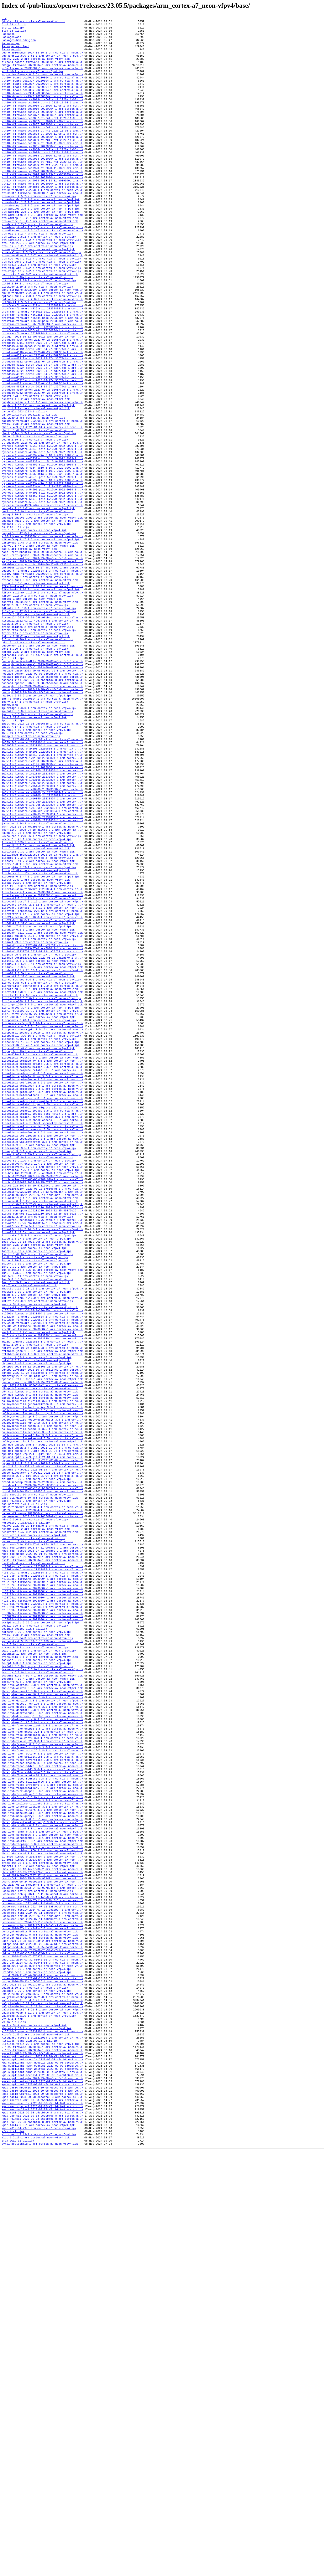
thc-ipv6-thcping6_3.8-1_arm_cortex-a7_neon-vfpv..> (42, 2210)
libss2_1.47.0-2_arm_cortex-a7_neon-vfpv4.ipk (37, 1386)
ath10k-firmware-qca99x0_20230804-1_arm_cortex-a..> (42, 202)
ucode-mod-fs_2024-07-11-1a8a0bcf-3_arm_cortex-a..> (42, 2273)
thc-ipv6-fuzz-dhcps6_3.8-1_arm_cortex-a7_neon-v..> (42, 2150)
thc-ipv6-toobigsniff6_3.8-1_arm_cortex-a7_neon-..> (42, 2217)
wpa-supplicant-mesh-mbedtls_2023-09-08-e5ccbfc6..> (42, 2472)
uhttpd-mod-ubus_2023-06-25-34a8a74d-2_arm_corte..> (42, 2333)
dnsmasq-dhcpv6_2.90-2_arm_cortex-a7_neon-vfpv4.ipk (42, 618)
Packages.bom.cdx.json (19, 45)
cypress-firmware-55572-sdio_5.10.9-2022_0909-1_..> (42, 599)
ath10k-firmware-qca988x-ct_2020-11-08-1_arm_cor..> (42, 168)
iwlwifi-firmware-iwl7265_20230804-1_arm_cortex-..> (42, 962)
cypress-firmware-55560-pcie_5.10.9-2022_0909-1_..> (42, 592)
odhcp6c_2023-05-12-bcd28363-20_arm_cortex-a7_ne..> (42, 1637)
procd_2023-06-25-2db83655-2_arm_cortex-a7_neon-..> (42, 1786)
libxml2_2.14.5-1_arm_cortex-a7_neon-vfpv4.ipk (38, 1476)
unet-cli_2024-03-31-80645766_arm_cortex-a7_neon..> (42, 2348)
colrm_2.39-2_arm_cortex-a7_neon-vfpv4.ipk (35, 524)
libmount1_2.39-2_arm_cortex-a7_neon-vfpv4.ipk (38, 1168)
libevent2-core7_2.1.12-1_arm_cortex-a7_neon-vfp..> (42, 1079)
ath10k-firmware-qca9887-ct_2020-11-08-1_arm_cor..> (42, 142)
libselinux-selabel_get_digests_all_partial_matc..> (42, 1326)
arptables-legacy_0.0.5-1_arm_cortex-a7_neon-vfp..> (42, 86)
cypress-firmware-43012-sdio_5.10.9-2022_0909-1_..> (42, 532)
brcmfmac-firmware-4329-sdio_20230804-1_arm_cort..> (42, 363)
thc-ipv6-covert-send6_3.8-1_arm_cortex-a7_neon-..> (42, 2030)
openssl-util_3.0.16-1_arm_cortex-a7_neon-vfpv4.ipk (42, 1652)
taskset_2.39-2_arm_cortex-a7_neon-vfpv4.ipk (36, 1989)
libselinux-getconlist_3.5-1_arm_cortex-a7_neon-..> (42, 1285)
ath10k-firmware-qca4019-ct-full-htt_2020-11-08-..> (42, 116)
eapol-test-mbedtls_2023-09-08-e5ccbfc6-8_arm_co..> (42, 659)
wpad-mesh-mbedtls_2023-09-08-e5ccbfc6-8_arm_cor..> (42, 2521)
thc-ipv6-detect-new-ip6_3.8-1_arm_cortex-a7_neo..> (42, 2041)
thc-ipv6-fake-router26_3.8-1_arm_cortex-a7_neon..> (42, 2097)
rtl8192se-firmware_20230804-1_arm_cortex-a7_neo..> (42, 1910)
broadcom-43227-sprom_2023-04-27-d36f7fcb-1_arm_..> (42, 449)
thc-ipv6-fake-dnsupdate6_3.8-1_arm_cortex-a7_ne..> (42, 2079)
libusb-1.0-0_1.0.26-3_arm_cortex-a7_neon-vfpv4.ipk (42, 1442)
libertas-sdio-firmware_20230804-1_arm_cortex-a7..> (42, 1064)
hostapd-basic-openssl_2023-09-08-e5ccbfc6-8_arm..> (42, 794)
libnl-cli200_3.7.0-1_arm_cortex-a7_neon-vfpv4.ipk (41, 1195)
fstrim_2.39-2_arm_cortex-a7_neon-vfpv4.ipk (36, 760)
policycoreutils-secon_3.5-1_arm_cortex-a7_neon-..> (42, 1708)
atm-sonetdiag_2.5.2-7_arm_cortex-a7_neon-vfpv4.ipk (42, 303)
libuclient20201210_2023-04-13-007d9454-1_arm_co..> (42, 1427)
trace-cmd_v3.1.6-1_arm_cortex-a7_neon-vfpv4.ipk (40, 2232)
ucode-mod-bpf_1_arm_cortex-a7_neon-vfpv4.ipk (37, 2266)
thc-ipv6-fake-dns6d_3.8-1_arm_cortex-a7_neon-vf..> (42, 2075)
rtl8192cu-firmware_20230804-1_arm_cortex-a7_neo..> (42, 1899)
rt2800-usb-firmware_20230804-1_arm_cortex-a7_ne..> (42, 1880)
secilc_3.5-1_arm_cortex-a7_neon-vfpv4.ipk (35, 1947)
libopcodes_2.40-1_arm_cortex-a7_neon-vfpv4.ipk (39, 1221)
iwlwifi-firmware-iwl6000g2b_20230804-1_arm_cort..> (42, 951)
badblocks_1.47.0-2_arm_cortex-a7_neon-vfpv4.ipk (40, 326)
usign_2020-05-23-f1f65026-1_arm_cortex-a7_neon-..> (42, 2374)
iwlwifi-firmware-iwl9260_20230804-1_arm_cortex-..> (42, 981)
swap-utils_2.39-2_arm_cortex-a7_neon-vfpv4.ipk (39, 1977)
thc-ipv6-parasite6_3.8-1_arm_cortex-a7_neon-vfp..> (42, 2180)
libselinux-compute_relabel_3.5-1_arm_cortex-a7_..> (42, 1281)
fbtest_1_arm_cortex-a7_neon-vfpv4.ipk (32, 715)
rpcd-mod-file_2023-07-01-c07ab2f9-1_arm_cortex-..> (42, 1850)
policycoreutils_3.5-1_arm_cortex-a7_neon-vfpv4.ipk (42, 1727)
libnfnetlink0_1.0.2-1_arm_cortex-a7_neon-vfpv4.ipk (42, 1187)
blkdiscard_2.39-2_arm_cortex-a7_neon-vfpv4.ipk (39, 333)
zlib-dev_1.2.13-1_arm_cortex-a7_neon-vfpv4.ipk (39, 2558)
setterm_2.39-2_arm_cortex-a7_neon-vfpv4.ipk (36, 1955)
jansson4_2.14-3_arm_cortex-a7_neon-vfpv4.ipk (37, 985)
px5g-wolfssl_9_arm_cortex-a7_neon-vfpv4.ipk (36, 1798)
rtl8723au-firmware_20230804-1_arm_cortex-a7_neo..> (42, 1914)
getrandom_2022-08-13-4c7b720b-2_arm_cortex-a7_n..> (42, 783)
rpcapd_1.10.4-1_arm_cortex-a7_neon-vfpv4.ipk (37, 1846)
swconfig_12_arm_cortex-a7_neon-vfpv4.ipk (34, 1981)
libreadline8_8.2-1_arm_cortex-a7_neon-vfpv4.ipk (40, 1262)
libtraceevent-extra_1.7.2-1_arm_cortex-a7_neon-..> (42, 1393)
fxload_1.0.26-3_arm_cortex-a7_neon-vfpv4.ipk (37, 764)
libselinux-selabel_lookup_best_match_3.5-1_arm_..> (42, 1333)
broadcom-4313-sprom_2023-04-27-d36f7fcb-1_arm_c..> (42, 412)
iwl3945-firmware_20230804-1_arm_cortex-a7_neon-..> (42, 888)
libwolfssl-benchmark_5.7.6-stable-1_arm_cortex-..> (42, 1461)
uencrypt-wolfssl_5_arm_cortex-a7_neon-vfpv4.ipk (40, 2322)
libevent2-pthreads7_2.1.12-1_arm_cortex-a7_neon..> (42, 1090)
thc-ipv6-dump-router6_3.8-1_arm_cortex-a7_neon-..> (42, 2060)
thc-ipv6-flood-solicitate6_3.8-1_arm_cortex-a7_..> (42, 2135)
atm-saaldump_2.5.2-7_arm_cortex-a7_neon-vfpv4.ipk (41, 300)
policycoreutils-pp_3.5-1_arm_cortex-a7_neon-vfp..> (42, 1697)
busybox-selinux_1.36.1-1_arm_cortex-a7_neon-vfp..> (42, 479)
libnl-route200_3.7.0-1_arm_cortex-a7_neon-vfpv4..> (42, 1210)
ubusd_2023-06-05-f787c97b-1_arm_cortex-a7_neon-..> (42, 2247)
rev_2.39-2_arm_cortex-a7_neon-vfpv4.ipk (33, 1843)
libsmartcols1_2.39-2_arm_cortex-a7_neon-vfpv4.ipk (41, 1382)
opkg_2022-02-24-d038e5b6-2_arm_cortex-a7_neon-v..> (42, 1659)
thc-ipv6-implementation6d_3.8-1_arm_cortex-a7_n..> (42, 2161)
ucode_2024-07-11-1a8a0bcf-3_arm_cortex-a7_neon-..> (42, 2311)
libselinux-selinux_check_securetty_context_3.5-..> (42, 1344)
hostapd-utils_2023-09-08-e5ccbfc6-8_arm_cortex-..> (42, 820)
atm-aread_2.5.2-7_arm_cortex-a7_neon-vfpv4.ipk (39, 232)
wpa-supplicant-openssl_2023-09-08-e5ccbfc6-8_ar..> (42, 2487)
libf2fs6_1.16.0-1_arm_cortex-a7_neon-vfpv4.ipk (39, 1101)
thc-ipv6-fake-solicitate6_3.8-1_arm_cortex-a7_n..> (42, 2105)
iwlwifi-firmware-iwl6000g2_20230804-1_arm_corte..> (42, 944)
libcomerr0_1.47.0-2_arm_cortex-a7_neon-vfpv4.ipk (40, 1049)
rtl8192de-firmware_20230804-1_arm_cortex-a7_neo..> (42, 1903)
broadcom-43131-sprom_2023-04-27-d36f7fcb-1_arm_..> (42, 416)
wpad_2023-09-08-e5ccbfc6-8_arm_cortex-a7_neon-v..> (42, 2543)
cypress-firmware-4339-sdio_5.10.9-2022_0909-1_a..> (42, 543)
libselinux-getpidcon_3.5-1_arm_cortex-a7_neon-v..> (42, 1300)
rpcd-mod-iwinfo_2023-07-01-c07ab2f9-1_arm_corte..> (42, 1854)
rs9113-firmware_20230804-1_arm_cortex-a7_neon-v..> (42, 1869)
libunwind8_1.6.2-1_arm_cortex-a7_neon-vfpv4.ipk (40, 1438)
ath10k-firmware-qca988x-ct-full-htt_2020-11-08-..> (42, 165)
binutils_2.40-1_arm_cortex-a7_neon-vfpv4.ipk (37, 329)
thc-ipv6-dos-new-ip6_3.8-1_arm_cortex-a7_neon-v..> (42, 2056)
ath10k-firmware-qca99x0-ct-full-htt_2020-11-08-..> (42, 191)
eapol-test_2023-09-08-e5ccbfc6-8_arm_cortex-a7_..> (42, 670)
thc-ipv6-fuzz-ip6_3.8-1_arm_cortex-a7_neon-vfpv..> (42, 2153)
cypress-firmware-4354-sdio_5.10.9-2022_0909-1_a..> (42, 558)
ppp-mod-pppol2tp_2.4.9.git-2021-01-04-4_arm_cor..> (42, 1741)
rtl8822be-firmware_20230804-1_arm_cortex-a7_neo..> (42, 1936)
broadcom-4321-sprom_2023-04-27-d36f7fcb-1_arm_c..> (42, 423)
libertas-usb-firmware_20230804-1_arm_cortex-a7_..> (42, 1071)
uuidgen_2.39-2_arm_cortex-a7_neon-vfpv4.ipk (36, 2386)
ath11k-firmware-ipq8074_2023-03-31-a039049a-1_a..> (42, 206)
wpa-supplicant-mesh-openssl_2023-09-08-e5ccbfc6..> (42, 2476)
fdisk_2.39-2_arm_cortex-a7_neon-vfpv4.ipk (35, 723)
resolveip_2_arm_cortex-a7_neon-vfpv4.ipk (34, 1839)
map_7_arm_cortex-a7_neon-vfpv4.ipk (29, 1539)
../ (4, 19)
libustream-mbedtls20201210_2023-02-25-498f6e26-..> (42, 1446)
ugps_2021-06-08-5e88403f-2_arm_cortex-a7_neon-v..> (42, 2326)
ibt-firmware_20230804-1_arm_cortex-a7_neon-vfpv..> (42, 835)
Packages (8, 37)
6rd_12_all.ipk (13, 30)
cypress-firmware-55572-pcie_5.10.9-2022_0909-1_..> (42, 595)
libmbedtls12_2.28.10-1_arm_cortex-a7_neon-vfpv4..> (42, 1161)
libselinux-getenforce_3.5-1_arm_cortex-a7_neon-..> (42, 1292)
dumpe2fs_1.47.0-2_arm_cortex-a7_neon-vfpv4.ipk (39, 637)
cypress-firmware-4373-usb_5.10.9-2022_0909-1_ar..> (42, 580)
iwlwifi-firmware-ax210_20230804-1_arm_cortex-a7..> (42, 903)
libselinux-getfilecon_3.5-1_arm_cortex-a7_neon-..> (42, 1296)
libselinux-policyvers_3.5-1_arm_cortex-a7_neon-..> (42, 1315)
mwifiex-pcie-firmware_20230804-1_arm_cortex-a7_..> (42, 1599)
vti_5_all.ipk (12, 2419)
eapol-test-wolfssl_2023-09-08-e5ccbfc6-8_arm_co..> (42, 667)
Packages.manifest (15, 52)
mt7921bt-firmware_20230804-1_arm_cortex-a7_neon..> (42, 1580)
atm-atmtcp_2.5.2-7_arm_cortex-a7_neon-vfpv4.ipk (40, 258)
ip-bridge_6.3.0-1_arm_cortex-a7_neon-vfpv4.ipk (39, 846)
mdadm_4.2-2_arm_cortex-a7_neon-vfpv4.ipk (34, 1550)
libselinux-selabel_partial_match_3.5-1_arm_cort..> (42, 1337)
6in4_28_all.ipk (14, 26)
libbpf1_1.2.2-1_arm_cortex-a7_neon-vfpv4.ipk (37, 1026)
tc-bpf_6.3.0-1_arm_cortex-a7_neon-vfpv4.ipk (36, 1992)
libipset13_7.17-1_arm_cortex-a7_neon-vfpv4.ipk (39, 1123)
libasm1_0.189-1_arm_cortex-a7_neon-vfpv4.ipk (37, 1007)
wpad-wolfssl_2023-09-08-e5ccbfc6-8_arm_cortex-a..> (42, 2539)
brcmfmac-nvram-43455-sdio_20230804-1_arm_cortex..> (42, 393)
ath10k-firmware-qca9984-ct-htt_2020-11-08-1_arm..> (42, 180)
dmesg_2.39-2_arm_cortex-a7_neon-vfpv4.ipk (35, 614)
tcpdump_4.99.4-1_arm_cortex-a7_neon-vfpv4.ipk (38, 2011)
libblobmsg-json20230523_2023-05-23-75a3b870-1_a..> (42, 1022)
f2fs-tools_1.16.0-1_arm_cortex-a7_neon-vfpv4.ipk (40, 704)
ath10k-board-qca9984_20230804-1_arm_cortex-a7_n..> (42, 108)
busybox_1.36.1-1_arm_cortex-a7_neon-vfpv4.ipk (38, 483)
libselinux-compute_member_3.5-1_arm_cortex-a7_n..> (42, 1277)
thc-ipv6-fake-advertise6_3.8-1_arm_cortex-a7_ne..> (42, 2067)
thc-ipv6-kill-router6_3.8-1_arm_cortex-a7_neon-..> (42, 2168)
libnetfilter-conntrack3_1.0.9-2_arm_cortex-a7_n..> (42, 1180)
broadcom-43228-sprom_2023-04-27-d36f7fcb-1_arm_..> (42, 453)
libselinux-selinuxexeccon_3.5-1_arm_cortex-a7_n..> (42, 1352)
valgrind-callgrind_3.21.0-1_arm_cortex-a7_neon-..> (42, 2397)
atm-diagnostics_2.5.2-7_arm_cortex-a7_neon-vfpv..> (42, 273)
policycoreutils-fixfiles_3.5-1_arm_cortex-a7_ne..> (42, 1678)
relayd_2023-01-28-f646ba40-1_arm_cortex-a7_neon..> (42, 1828)
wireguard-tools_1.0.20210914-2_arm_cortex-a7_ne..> (42, 2442)
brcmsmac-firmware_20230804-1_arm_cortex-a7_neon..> (42, 397)
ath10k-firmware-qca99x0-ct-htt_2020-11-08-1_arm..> (42, 195)
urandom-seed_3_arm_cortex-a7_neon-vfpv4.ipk (36, 2363)
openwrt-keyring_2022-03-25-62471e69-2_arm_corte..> (42, 1655)
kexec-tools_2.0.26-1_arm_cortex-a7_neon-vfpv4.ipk (41, 1000)
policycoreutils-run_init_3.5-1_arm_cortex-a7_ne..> (42, 1704)
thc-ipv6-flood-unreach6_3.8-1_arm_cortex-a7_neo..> (42, 2138)
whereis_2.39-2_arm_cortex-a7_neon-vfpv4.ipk (36, 2431)
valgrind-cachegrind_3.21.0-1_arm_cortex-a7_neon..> (42, 2393)
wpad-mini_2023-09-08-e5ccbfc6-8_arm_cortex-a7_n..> (42, 2532)
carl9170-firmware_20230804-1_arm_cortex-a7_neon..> (42, 502)
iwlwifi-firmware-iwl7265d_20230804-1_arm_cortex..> (42, 966)
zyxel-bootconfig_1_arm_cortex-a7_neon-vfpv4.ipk (40, 2569)
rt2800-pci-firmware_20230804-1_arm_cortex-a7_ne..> (42, 1876)
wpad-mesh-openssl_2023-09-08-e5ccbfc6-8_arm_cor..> (42, 2524)
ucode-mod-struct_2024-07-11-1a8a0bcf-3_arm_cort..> (42, 2296)
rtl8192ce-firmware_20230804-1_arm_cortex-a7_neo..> (42, 1895)
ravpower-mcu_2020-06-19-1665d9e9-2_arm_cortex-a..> (42, 1816)
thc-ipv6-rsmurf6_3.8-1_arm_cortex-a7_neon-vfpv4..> (42, 2195)
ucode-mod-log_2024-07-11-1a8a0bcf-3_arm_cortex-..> (42, 2277)
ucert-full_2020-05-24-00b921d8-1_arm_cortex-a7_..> (42, 2251)
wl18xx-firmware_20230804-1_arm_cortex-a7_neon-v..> (42, 2457)
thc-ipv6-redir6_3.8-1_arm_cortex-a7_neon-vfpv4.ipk (42, 2191)
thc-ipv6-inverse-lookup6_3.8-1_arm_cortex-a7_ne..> (42, 2165)
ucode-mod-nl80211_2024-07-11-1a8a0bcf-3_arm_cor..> (42, 2285)
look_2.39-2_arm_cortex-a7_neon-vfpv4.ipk (34, 1494)
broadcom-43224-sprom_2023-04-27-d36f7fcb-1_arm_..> (42, 438)
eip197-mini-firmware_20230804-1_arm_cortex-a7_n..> (42, 685)
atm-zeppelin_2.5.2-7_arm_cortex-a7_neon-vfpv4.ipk (41, 322)
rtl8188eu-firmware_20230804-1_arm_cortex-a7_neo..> (42, 1891)
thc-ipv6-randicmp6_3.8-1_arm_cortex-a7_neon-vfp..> (42, 2187)
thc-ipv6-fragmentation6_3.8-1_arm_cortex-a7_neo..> (42, 2142)
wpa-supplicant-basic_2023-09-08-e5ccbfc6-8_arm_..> (42, 2464)
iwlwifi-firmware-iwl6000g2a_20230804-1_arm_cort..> (42, 947)
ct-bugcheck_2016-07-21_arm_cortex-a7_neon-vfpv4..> (42, 528)
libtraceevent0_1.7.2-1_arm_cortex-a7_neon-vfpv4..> (42, 1397)
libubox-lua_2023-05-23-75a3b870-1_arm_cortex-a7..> (42, 1404)
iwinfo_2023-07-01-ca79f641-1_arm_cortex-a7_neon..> (42, 884)
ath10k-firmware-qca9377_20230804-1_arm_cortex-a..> (42, 135)
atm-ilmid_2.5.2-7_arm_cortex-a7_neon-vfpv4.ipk (39, 281)
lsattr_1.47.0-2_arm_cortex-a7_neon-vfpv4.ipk (37, 1502)
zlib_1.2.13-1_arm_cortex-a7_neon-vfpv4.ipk (36, 2562)
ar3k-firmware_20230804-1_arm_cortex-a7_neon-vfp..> (42, 79)
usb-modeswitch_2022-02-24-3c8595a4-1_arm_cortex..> (42, 2371)
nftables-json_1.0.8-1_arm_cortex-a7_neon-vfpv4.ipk (42, 1618)
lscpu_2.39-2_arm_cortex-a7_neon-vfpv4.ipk (35, 1509)
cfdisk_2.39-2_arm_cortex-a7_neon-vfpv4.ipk (36, 506)
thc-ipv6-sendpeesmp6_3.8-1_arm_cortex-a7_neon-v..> (42, 2202)
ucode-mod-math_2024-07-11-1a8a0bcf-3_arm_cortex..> (42, 2281)
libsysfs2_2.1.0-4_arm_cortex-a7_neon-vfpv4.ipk (39, 1389)
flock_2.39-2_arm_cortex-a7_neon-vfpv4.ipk (35, 745)
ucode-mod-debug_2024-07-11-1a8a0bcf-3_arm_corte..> (42, 2270)
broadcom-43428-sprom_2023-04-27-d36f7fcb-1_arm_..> (42, 461)
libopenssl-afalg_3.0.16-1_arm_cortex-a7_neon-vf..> (42, 1225)
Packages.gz (11, 49)
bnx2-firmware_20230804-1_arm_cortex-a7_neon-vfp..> (42, 344)
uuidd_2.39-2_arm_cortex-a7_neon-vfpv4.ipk (35, 2382)
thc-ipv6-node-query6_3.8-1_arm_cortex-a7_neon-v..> (42, 2176)
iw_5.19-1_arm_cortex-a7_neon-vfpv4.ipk (32, 876)
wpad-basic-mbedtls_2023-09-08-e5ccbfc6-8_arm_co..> (42, 2502)
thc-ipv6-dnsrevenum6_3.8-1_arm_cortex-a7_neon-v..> (42, 2052)
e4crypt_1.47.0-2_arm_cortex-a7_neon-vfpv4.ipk (38, 652)
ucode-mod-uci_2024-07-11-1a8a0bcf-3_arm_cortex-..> (42, 2303)
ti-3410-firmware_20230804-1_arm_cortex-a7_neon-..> (42, 2225)
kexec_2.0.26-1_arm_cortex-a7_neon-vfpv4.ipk (36, 1004)
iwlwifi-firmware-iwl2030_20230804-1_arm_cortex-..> (42, 925)
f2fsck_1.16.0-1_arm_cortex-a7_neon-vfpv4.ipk (37, 711)
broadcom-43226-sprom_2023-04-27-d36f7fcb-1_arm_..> (42, 446)
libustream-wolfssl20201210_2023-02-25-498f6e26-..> (42, 1453)
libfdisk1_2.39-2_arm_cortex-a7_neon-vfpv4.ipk (38, 1105)
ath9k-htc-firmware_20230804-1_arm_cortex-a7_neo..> (42, 228)
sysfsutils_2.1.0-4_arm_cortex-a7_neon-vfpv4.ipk (40, 1985)
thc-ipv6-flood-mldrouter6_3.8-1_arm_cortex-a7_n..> (42, 2124)
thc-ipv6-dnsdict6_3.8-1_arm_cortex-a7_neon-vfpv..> (42, 2049)
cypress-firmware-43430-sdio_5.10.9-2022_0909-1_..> (42, 547)
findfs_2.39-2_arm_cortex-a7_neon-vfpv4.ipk (36, 734)
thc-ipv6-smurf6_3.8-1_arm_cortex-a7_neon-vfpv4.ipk (42, 2206)
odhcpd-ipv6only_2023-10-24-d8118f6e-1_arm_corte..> (42, 1640)
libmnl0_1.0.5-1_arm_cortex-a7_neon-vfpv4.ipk (37, 1165)
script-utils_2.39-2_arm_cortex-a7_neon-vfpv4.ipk (40, 1944)
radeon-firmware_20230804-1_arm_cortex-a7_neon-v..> (42, 1813)
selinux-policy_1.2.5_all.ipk (24, 1951)
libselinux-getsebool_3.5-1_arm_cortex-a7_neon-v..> (42, 1303)
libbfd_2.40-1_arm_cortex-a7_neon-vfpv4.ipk (36, 1015)
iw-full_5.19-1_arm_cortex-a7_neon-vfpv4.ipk (36, 873)
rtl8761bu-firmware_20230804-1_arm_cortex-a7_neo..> (42, 1929)
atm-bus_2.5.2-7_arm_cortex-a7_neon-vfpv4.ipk (37, 266)
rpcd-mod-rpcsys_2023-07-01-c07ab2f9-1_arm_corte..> (42, 1858)
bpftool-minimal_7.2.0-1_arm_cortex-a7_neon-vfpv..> (42, 356)
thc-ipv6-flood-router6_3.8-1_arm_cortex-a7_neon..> (42, 2131)
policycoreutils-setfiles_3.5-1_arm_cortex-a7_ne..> (42, 1719)
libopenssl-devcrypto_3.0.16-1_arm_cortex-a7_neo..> (42, 1232)
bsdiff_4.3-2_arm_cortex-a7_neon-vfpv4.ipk (35, 472)
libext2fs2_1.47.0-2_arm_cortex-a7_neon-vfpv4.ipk (40, 1094)
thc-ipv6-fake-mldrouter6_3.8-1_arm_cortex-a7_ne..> (42, 2094)
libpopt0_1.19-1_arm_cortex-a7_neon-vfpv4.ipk (37, 1258)
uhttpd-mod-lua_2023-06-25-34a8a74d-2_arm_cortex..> (42, 2330)
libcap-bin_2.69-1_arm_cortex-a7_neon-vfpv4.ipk (39, 1037)
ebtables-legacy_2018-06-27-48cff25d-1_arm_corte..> (42, 678)
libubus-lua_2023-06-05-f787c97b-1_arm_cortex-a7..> (42, 1412)
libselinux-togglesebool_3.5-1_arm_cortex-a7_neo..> (42, 1363)
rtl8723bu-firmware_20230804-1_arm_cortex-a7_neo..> (42, 1918)
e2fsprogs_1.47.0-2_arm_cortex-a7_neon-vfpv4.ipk (40, 648)
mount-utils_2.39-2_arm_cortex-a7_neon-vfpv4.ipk (40, 1565)
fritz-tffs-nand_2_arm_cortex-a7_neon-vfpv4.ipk (39, 753)
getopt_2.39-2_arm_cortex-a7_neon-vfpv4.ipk (36, 779)
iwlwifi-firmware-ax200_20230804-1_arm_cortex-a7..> (42, 895)
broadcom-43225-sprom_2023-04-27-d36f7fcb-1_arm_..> (42, 442)
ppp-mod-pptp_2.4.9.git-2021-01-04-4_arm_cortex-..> (42, 1745)
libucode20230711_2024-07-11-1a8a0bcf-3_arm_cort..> (42, 1431)
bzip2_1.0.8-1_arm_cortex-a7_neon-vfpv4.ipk (36, 487)
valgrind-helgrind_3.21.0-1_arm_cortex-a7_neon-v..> (42, 2404)
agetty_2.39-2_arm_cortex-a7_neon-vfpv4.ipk (36, 67)
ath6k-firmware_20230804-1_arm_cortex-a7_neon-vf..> (42, 225)
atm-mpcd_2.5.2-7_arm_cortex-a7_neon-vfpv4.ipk (38, 296)
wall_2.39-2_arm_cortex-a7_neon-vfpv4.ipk (34, 2427)
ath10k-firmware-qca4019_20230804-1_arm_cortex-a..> (42, 127)
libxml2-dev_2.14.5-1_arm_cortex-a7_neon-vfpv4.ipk (41, 1468)
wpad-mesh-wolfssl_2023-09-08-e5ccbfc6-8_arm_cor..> (42, 2528)
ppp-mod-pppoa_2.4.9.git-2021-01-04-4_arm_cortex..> (42, 1734)
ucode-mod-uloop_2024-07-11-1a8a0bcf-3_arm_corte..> (42, 2307)
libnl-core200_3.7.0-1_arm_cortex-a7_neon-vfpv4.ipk (42, 1198)
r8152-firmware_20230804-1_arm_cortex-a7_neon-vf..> (42, 1805)
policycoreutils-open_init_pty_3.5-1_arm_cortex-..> (42, 1693)
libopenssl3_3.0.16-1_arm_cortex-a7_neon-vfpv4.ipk (41, 1240)
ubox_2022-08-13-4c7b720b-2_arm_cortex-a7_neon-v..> (42, 2240)
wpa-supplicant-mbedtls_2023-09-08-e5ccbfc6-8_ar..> (42, 2468)
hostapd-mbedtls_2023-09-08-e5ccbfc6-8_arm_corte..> (42, 809)
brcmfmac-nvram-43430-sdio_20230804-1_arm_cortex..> (42, 389)
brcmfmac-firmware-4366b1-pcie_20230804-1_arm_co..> (42, 378)
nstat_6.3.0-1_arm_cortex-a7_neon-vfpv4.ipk (36, 1629)
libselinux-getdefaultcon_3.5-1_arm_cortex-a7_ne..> (42, 1288)
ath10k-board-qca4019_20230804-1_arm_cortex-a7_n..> (42, 90)
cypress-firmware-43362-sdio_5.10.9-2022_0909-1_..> (42, 539)
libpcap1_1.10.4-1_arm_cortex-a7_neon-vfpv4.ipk (39, 1243)
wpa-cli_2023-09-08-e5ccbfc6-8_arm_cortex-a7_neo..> (42, 2461)
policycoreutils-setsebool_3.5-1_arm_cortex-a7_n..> (42, 1723)
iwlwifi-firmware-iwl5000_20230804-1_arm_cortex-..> (42, 936)
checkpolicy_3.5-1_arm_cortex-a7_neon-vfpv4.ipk (39, 517)
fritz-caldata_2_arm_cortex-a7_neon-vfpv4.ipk (37, 749)
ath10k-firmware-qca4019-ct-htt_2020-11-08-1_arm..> (42, 120)
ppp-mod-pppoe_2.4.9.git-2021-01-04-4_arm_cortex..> (42, 1738)
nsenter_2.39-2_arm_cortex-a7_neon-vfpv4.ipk (36, 1625)
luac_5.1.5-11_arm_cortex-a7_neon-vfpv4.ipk (36, 1535)
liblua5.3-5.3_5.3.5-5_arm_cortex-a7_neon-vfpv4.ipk (42, 1157)
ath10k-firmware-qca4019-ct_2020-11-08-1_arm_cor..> (42, 123)
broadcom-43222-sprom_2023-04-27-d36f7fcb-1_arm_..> (42, 434)
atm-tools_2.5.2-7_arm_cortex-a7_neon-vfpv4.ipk (39, 314)
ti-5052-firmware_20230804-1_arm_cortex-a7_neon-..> (42, 2228)
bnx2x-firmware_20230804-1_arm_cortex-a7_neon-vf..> (42, 348)
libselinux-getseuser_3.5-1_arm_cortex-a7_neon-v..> (42, 1307)
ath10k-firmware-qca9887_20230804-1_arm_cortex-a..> (42, 146)
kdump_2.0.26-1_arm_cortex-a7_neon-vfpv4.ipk (36, 996)
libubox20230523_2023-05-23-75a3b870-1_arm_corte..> (42, 1408)
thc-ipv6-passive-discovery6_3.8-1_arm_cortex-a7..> (42, 2183)
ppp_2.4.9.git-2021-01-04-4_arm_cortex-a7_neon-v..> (42, 1756)
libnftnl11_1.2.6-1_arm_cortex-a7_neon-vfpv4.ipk (40, 1191)
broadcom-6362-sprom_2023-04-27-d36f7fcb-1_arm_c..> (42, 468)
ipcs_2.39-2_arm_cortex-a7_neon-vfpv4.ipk (34, 858)
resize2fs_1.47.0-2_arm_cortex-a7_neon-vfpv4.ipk (40, 1835)
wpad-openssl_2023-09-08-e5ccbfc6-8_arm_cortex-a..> (42, 2536)
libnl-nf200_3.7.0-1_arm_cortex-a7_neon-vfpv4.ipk (40, 1206)
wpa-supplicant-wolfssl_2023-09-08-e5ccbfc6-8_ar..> (42, 2494)
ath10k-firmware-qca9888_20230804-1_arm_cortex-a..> (42, 161)
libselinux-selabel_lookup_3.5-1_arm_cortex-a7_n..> (42, 1329)
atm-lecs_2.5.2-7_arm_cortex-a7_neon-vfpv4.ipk (38, 288)
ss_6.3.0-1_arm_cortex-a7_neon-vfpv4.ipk (33, 1970)
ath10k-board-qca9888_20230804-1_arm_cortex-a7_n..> (42, 101)
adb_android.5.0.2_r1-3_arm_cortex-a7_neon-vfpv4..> (42, 64)
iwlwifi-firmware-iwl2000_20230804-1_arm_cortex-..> (42, 921)
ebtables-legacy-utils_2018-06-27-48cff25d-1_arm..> (42, 674)
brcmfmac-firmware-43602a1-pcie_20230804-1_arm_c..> (42, 374)
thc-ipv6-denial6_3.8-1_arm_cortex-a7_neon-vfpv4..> (42, 2037)
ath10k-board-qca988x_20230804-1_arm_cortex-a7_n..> (42, 105)
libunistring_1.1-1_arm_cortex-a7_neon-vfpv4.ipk (40, 1434)
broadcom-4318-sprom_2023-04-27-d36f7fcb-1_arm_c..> (42, 419)
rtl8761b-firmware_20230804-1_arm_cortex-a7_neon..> (42, 1925)
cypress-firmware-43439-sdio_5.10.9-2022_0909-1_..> (42, 550)
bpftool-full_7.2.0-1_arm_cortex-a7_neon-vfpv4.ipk (41, 352)
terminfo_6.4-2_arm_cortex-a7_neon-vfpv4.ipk (36, 2015)
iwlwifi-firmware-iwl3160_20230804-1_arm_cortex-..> (42, 929)
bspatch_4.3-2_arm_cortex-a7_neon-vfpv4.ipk (36, 476)
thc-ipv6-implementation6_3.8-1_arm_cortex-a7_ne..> (42, 2157)
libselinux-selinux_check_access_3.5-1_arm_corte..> (42, 1341)
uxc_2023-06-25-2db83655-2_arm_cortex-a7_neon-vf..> (42, 2389)
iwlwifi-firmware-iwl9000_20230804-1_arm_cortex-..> (42, 977)
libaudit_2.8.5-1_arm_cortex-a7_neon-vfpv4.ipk (38, 1011)
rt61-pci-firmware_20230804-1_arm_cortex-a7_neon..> (42, 1884)
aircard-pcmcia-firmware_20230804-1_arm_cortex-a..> (42, 71)
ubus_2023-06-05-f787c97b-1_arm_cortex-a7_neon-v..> (42, 2243)
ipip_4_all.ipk (13, 861)
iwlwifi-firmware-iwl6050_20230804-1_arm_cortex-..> (42, 955)
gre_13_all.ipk (13, 786)
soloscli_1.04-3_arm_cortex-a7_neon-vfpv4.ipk (37, 1962)
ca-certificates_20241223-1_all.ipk (29, 494)
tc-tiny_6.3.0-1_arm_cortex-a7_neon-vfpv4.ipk (37, 2004)
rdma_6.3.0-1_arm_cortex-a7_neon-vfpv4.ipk (35, 1820)
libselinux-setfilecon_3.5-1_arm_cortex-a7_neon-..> (42, 1359)
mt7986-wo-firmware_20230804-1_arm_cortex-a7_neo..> (42, 1592)
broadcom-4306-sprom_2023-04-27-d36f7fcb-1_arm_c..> (42, 404)
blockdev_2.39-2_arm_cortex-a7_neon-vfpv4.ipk (37, 341)
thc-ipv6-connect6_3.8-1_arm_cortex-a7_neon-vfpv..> (42, 2026)
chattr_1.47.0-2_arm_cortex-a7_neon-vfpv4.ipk (37, 513)
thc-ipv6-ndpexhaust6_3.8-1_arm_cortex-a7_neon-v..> (42, 2172)
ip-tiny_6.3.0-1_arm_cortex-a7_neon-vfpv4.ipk (37, 854)
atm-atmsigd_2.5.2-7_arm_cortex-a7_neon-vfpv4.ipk (40, 251)
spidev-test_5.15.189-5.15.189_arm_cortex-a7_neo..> (42, 1966)
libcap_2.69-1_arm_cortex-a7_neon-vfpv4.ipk (36, 1041)
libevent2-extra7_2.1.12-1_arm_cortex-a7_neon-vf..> (42, 1082)
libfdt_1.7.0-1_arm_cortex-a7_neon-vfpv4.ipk (36, 1109)
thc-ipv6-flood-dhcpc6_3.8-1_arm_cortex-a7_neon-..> (42, 2112)
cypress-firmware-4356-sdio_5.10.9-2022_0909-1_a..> (42, 565)
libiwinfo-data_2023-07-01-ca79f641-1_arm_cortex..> (42, 1131)
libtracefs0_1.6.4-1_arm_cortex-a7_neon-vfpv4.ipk (40, 1401)
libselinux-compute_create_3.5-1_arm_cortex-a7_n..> (42, 1273)
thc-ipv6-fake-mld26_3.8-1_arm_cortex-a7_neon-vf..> (42, 2086)
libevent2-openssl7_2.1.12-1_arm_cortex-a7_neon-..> (42, 1086)
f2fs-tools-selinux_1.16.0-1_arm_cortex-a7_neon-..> (42, 700)
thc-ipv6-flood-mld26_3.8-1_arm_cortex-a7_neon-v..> (42, 2116)
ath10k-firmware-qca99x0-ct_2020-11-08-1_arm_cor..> (42, 198)
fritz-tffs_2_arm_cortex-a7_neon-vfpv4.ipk (35, 756)
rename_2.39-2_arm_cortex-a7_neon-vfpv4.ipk (36, 1831)
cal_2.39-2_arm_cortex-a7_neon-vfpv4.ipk (33, 498)
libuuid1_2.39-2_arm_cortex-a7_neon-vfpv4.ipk (37, 1457)
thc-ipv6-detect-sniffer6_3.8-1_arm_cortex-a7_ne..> (42, 2045)
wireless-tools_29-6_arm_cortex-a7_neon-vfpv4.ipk (40, 2449)
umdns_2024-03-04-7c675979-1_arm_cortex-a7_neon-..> (42, 2344)
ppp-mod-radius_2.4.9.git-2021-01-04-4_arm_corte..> (42, 1749)
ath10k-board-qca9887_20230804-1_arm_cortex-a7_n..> (42, 97)
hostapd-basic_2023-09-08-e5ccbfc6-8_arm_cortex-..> (42, 801)
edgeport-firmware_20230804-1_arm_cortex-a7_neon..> (42, 682)
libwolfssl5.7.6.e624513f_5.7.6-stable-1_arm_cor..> (42, 1464)
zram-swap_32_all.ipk (18, 2565)
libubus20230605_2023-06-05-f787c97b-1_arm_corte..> (42, 1416)
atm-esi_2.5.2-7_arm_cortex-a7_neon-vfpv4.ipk (37, 277)
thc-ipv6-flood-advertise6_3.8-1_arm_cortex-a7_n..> (42, 2109)
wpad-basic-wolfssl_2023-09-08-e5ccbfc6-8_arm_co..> (42, 2509)
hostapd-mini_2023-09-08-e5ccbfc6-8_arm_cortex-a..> (42, 813)
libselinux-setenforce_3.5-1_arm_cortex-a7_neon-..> (42, 1356)
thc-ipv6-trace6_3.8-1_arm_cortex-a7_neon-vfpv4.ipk (42, 2221)
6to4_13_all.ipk (14, 34)
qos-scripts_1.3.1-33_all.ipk (24, 1801)
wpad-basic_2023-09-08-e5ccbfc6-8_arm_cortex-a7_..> (42, 2513)
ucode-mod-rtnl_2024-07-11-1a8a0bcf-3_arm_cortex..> (42, 2292)
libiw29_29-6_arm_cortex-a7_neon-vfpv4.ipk (35, 1127)
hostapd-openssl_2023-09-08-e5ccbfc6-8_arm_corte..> (42, 816)
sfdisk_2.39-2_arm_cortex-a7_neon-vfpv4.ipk (36, 1959)
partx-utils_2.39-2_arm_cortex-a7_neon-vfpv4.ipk (40, 1674)
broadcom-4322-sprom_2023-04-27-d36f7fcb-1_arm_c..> (42, 431)
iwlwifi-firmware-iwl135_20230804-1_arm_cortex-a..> (42, 917)
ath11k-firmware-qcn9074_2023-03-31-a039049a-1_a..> (42, 213)
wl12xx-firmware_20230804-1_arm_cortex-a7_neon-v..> (42, 2453)
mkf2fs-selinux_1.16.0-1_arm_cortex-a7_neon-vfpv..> (42, 1554)
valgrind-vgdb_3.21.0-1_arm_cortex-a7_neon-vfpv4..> (42, 2412)
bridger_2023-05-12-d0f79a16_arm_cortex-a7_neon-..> (42, 401)
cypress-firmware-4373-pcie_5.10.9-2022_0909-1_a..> (42, 573)
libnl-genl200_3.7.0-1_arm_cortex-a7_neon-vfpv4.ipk (42, 1202)
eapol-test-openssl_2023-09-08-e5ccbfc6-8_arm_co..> (42, 663)
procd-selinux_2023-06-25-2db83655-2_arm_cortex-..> (42, 1779)
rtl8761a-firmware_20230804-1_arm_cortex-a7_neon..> (42, 1921)
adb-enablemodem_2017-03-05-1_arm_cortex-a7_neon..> (42, 60)
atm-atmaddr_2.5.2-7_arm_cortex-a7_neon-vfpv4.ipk (40, 236)
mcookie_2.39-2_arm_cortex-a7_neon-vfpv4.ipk (36, 1547)
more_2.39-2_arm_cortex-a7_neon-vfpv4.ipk (34, 1562)
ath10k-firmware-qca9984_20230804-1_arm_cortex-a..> (42, 187)
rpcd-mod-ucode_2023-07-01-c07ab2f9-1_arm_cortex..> (42, 1861)
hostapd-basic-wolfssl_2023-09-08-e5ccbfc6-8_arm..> (42, 798)
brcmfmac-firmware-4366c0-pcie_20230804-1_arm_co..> (42, 382)
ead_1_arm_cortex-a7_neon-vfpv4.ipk (29, 655)
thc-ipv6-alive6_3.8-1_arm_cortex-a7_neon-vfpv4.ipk (42, 2022)
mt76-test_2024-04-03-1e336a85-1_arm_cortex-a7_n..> (42, 1569)
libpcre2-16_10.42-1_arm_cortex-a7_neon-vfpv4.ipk (40, 1247)
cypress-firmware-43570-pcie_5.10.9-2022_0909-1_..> (42, 569)
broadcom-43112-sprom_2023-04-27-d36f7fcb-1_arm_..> (42, 408)
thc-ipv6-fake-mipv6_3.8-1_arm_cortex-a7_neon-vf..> (42, 2082)
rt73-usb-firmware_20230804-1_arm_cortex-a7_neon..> (42, 1888)
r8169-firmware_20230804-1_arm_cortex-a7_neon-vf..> (42, 1809)
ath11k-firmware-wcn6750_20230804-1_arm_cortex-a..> (42, 217)
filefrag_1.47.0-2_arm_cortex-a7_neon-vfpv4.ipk (39, 730)
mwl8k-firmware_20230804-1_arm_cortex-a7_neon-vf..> (42, 1607)
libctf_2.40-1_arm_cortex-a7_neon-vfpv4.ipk (36, 1052)
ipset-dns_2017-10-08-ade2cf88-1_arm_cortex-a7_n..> (42, 865)
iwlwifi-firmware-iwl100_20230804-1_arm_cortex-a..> (42, 910)
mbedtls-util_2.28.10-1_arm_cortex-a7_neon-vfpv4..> (42, 1543)
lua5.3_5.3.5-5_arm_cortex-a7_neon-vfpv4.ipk (36, 1524)
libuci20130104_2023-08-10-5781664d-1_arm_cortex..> (42, 1423)
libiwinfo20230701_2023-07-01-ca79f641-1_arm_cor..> (42, 1138)
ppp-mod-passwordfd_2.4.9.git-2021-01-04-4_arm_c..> (42, 1730)
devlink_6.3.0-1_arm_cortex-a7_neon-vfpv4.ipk (37, 610)
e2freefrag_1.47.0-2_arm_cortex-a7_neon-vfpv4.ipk (40, 644)
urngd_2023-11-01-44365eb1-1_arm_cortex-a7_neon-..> (42, 2367)
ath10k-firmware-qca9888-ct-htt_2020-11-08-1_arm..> (42, 153)
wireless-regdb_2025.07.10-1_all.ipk (30, 2446)
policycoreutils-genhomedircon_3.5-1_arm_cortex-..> (42, 1682)
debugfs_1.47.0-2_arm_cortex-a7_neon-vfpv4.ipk (38, 607)
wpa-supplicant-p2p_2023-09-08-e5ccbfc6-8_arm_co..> (42, 2491)
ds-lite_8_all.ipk (15, 629)
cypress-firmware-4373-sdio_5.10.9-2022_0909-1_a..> (42, 577)
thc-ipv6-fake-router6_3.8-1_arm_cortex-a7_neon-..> (42, 2101)
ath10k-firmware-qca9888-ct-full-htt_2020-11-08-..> (42, 150)
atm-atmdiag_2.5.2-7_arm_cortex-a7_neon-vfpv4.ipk (40, 240)
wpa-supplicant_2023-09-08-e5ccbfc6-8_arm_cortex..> (42, 2498)
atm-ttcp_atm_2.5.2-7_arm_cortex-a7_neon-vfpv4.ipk (41, 318)
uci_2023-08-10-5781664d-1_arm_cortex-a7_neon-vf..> (42, 2258)
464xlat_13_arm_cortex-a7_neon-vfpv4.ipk (33, 22)
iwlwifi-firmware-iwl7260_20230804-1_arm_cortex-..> (42, 959)
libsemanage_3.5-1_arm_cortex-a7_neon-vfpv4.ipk (39, 1374)
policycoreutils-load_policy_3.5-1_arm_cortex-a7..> (42, 1685)
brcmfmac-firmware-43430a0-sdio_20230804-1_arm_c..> (42, 371)
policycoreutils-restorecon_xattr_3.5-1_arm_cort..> (42, 1700)
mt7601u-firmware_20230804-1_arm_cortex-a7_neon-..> (42, 1573)
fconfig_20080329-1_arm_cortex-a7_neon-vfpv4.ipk (40, 719)
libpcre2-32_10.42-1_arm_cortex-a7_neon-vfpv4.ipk (40, 1251)
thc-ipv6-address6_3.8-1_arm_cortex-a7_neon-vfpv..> (42, 2019)
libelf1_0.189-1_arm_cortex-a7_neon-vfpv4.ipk (37, 1060)
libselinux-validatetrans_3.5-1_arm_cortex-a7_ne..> (42, 1367)
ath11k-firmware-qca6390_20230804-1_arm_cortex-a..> (42, 210)
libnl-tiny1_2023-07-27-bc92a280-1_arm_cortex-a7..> (42, 1213)
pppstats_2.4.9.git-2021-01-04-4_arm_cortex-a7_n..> (42, 1768)
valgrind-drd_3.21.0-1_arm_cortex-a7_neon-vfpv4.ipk (42, 2401)
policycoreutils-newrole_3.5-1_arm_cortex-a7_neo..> (42, 1689)
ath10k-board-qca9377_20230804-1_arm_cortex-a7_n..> (42, 94)
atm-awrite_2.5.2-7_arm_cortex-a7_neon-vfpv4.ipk (40, 262)
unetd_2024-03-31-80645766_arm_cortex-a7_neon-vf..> (42, 2356)
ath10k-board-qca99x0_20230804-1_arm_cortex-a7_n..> (42, 112)
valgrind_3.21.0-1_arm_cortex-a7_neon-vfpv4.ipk (39, 2416)
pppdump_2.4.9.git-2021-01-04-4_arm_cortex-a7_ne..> (42, 1760)
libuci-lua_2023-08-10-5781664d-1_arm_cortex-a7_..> (42, 1419)
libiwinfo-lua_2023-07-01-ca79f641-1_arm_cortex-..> (42, 1135)
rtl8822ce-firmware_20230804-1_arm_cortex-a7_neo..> (42, 1940)
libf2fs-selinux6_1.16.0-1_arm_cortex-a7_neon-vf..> (42, 1097)
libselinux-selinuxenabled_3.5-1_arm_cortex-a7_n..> (42, 1348)
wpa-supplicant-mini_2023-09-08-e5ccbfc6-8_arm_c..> (42, 2483)
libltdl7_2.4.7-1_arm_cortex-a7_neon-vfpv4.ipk (38, 1150)
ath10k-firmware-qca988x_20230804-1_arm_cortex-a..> (42, 172)
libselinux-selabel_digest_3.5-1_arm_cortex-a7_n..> (42, 1322)
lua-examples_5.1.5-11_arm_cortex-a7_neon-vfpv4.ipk (42, 1521)
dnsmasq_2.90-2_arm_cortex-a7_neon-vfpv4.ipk (36, 625)
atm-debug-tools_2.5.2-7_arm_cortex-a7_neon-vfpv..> (42, 270)
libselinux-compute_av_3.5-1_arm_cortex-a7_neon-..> (42, 1270)
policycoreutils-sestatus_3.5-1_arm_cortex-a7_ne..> (42, 1715)
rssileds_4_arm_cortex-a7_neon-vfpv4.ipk (33, 1873)
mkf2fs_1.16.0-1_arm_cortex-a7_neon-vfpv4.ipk (37, 1558)
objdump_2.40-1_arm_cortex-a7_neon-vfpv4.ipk (36, 1633)
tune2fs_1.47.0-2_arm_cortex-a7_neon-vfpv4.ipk (38, 2236)
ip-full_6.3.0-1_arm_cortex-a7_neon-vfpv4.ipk (37, 850)
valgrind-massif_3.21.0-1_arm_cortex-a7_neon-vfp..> (42, 2408)
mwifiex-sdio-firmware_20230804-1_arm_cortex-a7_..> (42, 1603)
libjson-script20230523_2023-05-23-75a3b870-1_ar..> (42, 1146)
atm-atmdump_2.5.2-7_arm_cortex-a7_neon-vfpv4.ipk (40, 243)
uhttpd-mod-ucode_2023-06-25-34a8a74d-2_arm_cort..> (42, 2337)
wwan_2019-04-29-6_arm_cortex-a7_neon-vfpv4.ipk (39, 2550)
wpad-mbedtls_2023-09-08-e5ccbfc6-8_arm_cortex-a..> (42, 2517)
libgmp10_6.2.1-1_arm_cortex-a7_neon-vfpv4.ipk (38, 1112)
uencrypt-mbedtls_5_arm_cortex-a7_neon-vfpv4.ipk (40, 2315)
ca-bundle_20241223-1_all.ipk (24, 491)
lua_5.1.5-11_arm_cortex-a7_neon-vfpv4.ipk (35, 1528)
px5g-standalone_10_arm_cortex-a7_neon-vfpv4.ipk (40, 1794)
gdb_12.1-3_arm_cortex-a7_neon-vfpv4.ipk (33, 768)
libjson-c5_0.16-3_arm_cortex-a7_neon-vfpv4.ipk (39, 1142)
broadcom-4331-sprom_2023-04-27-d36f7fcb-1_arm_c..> (42, 457)
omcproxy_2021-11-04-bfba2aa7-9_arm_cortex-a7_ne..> (42, 1648)
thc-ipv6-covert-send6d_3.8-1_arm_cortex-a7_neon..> (42, 2034)
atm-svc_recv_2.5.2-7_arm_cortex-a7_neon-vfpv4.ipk (41, 307)
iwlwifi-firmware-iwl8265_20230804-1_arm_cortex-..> (42, 974)
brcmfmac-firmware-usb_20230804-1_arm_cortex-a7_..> (42, 386)
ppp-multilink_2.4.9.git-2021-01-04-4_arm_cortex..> (42, 1753)
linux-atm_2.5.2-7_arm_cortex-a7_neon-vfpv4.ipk (39, 1479)
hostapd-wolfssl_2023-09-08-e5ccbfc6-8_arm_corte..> (42, 824)
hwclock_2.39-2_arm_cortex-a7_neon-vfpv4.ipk (36, 831)
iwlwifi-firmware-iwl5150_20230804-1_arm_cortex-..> (42, 940)
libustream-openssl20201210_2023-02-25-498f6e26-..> (42, 1449)
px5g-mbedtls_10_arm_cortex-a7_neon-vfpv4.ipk (37, 1790)
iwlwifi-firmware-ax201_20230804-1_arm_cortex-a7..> (42, 899)
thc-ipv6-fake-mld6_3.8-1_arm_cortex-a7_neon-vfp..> (42, 2090)
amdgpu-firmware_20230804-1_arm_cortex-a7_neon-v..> (42, 75)
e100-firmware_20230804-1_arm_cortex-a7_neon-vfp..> (42, 640)
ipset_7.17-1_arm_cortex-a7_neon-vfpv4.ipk (35, 869)
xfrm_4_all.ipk (13, 2554)
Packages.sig (11, 56)
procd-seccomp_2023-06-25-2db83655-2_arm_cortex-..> (42, 1775)
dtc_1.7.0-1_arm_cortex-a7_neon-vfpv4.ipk (34, 633)
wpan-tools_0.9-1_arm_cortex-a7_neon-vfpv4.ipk (38, 2547)
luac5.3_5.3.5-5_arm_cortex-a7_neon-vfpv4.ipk (37, 1532)
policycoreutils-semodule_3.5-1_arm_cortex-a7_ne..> (42, 1712)
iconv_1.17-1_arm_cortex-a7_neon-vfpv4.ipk (35, 839)
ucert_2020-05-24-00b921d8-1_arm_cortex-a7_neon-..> (42, 2255)
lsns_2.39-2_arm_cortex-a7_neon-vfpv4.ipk (34, 1517)
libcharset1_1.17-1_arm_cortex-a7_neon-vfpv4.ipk (40, 1045)
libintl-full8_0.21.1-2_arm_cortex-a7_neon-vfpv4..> (42, 1120)
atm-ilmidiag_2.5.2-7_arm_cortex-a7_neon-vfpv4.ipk (41, 285)
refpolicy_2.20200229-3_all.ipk (26, 1824)
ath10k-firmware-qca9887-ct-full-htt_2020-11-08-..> (42, 138)
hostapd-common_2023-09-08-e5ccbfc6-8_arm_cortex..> (42, 805)
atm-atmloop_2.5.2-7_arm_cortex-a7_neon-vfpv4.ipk (40, 247)
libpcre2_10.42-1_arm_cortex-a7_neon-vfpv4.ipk (38, 1255)
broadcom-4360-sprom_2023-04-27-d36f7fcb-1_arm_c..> (42, 464)
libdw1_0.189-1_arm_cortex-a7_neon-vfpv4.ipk (36, 1056)
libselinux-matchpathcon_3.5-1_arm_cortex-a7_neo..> (42, 1311)
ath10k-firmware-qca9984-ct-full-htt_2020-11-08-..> (42, 176)
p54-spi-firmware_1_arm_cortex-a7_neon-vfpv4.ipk (40, 1667)
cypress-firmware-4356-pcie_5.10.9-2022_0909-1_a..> (42, 562)
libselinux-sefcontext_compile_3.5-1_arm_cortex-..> (42, 1318)
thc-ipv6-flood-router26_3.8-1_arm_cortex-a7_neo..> (42, 2127)
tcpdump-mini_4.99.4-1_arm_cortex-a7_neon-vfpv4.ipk (42, 2007)
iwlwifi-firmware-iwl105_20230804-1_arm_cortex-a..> (42, 914)
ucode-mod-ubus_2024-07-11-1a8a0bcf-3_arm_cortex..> (42, 2300)
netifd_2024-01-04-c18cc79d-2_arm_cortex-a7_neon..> (42, 1614)
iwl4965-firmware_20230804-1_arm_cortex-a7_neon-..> (42, 891)
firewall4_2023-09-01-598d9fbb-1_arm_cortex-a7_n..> (42, 738)
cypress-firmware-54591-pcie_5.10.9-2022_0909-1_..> (42, 584)
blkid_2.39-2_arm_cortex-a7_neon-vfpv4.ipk (35, 337)
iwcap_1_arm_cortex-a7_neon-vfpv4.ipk (31, 880)
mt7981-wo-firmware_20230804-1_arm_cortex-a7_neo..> (42, 1588)
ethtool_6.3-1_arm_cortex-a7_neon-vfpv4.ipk (36, 697)
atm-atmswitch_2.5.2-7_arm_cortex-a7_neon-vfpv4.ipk (42, 255)
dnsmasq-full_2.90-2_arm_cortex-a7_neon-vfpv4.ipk (40, 622)
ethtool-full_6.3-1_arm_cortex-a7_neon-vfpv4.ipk (40, 693)
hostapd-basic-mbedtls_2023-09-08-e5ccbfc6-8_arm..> (42, 790)
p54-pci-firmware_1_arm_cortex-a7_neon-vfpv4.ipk (40, 1663)
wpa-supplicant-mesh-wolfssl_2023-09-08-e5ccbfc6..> (42, 2479)
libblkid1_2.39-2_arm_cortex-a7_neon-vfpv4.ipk (38, 1019)
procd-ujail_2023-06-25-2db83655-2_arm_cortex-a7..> (42, 1783)
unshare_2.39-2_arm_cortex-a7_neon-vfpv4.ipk (36, 2359)
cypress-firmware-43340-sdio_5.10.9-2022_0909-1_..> (42, 535)
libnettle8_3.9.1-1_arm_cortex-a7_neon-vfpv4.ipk (40, 1183)
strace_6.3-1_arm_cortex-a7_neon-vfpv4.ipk (35, 1974)
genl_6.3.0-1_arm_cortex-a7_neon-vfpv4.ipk (35, 775)
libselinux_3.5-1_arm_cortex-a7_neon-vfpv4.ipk (38, 1371)
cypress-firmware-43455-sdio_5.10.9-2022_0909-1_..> (42, 554)
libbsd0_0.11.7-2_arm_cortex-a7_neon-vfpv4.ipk (38, 1030)
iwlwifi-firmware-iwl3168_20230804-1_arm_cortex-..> (42, 932)
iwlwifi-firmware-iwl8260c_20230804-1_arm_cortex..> (42, 970)
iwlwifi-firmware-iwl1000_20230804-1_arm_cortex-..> (42, 906)
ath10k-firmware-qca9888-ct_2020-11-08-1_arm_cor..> (42, 157)
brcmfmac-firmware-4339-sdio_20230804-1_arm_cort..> (42, 367)
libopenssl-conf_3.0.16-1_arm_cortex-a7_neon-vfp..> (42, 1228)
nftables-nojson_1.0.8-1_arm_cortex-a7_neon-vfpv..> (42, 1622)
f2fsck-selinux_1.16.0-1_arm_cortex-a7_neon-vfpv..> (42, 708)
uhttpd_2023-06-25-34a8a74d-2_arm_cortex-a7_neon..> (42, 2341)
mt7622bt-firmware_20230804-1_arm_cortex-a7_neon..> (42, 1577)
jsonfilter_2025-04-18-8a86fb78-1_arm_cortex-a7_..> (42, 992)
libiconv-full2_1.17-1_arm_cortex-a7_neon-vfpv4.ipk (42, 1116)
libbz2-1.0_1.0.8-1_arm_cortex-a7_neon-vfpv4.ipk (40, 1034)
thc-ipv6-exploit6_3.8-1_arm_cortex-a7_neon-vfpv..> (42, 2064)
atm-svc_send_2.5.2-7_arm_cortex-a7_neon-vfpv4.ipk (41, 311)
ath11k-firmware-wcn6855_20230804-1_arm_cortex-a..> (42, 221)
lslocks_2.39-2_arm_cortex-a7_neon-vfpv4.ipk (36, 1513)
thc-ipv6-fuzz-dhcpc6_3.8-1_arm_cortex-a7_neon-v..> (42, 2146)
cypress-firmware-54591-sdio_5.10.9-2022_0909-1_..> (42, 588)
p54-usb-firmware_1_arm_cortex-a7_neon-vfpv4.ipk (40, 1670)
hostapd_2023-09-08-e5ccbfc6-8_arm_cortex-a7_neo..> (42, 828)
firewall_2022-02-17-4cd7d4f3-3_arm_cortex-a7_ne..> (42, 741)
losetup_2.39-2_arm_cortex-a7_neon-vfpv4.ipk (36, 1498)
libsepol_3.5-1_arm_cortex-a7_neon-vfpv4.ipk (36, 1378)
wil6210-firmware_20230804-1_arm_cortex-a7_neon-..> (42, 2434)
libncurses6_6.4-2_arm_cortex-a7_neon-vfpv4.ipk (39, 1176)
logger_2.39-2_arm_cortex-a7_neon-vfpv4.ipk (36, 1491)
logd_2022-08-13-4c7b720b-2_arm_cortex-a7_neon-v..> (42, 1487)
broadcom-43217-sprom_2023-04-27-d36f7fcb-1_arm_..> (42, 427)
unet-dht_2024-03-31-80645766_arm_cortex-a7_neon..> (42, 2352)
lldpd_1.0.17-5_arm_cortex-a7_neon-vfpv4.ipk (36, 1483)
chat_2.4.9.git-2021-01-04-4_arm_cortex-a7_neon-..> (42, 509)
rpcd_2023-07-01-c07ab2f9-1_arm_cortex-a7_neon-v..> (42, 1865)
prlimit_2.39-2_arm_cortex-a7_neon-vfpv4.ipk (36, 1771)
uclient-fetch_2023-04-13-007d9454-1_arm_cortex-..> (42, 2262)
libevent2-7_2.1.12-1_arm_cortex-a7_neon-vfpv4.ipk (41, 1075)
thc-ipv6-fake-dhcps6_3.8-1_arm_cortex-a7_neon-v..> (42, 2071)
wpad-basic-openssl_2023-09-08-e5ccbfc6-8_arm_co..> (42, 2506)
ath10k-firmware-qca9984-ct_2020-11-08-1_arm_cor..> (42, 183)
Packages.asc (11, 41)
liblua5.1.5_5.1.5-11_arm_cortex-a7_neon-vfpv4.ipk (41, 1153)
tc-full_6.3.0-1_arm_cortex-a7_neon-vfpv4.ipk (37, 1996)
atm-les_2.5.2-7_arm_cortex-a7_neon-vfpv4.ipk (37, 292)
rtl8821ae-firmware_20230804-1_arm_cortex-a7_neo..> (42, 1932)
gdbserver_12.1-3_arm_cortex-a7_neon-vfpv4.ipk (38, 771)
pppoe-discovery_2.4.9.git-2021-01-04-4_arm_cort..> (42, 1764)
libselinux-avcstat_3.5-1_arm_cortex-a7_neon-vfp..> (42, 1266)
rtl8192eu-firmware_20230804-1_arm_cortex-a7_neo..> (42, 1906)
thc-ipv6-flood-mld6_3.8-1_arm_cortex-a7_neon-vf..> (42, 2120)
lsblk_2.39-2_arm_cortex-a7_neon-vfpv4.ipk (35, 1506)
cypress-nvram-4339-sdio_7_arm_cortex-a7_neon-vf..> (42, 603)
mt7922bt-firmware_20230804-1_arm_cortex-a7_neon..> (42, 1584)
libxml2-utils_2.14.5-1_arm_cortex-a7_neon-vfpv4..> (42, 1472)
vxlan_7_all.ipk (14, 2423)
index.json (10, 843)
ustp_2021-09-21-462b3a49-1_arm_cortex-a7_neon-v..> (42, 2378)
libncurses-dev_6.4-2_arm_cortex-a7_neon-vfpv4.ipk (41, 1172)
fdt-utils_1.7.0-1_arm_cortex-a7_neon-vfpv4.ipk (39, 726)
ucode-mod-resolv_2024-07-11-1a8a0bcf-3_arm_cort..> (42, 2288)
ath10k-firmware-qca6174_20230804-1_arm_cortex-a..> (42, 131)
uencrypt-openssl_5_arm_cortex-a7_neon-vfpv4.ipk (40, 2318)
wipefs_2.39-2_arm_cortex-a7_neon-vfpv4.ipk (36, 2438)
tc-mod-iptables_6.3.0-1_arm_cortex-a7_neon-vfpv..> (42, 2000)
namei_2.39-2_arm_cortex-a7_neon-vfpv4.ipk (35, 1610)
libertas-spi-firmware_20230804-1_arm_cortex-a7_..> (42, 1067)
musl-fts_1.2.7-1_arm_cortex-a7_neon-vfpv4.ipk (38, 1595)
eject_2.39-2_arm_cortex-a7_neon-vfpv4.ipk (35, 689)
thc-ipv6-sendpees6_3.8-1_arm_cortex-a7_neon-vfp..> (42, 2198)
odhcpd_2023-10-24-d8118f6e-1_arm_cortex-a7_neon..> (42, 1644)
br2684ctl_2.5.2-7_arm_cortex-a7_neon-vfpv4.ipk (39, 359)
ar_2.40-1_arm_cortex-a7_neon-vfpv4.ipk (32, 82)
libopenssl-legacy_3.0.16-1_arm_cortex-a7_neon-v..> (42, 1236)
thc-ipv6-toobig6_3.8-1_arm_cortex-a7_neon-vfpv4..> (42, 2213)
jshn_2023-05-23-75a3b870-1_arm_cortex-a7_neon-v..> (42, 989)
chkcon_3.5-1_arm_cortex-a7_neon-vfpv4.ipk (35, 520)
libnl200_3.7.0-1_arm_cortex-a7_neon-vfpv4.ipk (38, 1217)
